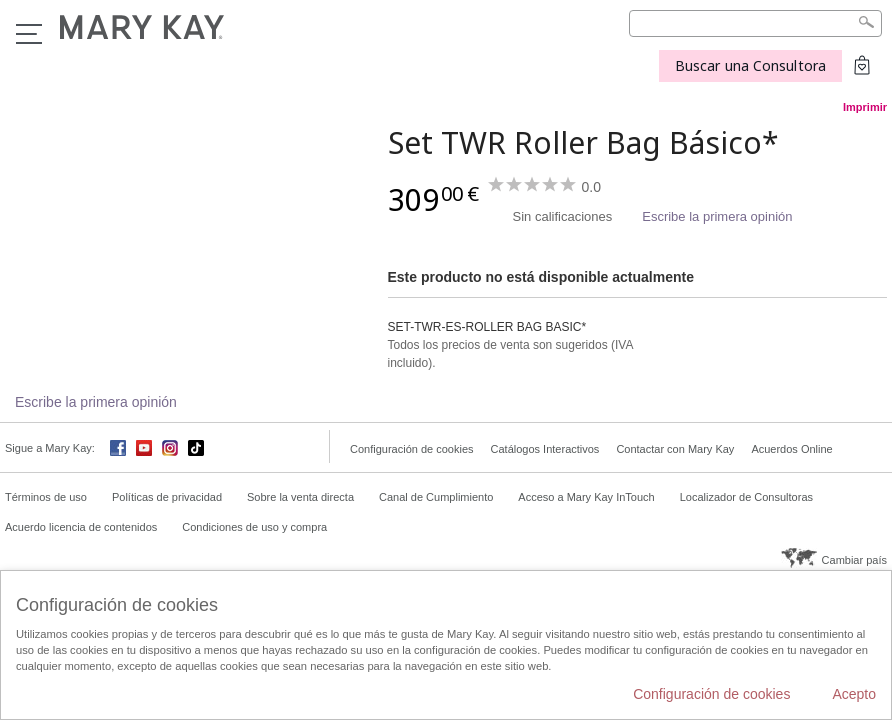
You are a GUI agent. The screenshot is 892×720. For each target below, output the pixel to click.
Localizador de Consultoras (746, 497)
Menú (29, 34)
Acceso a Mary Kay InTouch (586, 497)
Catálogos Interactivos (545, 449)
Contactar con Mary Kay (675, 449)
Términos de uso (46, 497)
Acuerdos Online (791, 449)
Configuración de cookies (412, 449)
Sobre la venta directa (300, 497)
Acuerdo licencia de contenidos (81, 527)
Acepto (854, 694)
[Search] (755, 23)
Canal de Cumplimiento (436, 497)
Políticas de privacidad (167, 497)
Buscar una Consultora (750, 65)
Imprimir (865, 107)
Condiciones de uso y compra (254, 527)
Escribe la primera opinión (717, 216)
